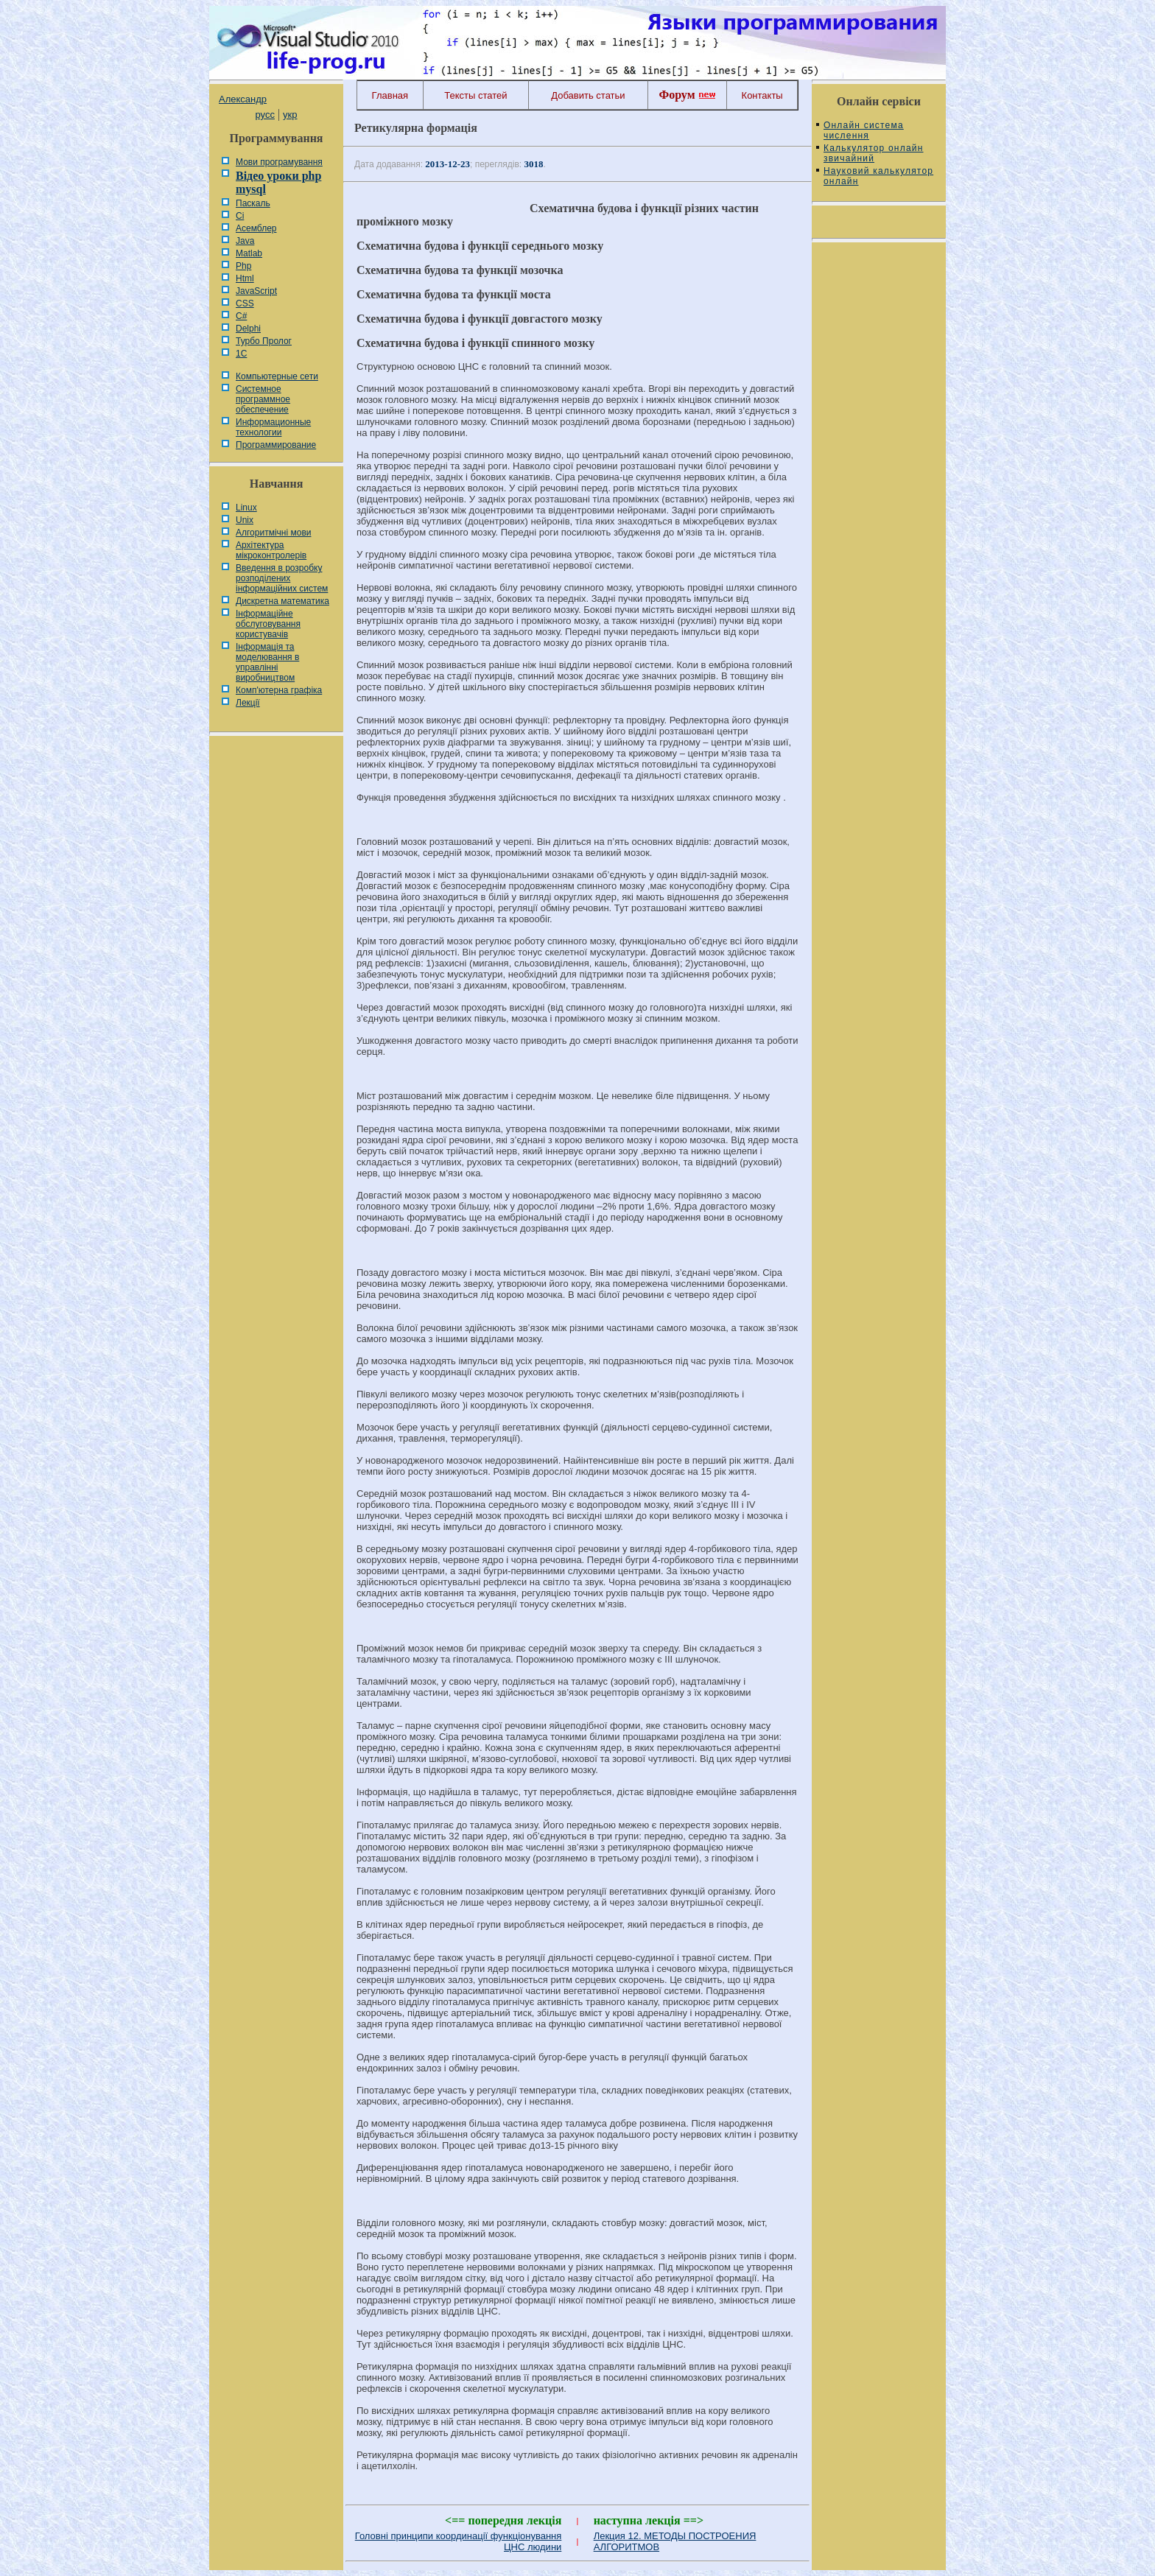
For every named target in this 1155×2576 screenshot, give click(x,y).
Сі (240, 216)
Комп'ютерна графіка (279, 690)
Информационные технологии (273, 427)
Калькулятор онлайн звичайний (874, 153)
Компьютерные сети (277, 376)
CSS (245, 303)
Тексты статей (475, 95)
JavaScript (256, 291)
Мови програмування (279, 162)
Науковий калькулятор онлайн (878, 176)
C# (241, 316)
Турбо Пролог (264, 341)
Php (243, 266)
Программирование (276, 445)
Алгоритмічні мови (273, 532)
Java (245, 241)
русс (264, 114)
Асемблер (256, 228)
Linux (246, 507)
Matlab (249, 253)
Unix (244, 520)
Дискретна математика (282, 601)
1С (241, 353)
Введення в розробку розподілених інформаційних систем (282, 578)
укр (290, 114)
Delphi (248, 328)
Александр (243, 99)
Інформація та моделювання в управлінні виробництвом (267, 662)
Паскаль (253, 203)
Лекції (248, 703)
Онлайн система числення (864, 130)
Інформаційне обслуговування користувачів (268, 623)
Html (245, 278)
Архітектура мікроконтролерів (271, 550)
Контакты (762, 95)
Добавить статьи (588, 95)
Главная (390, 95)
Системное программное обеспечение (263, 399)
